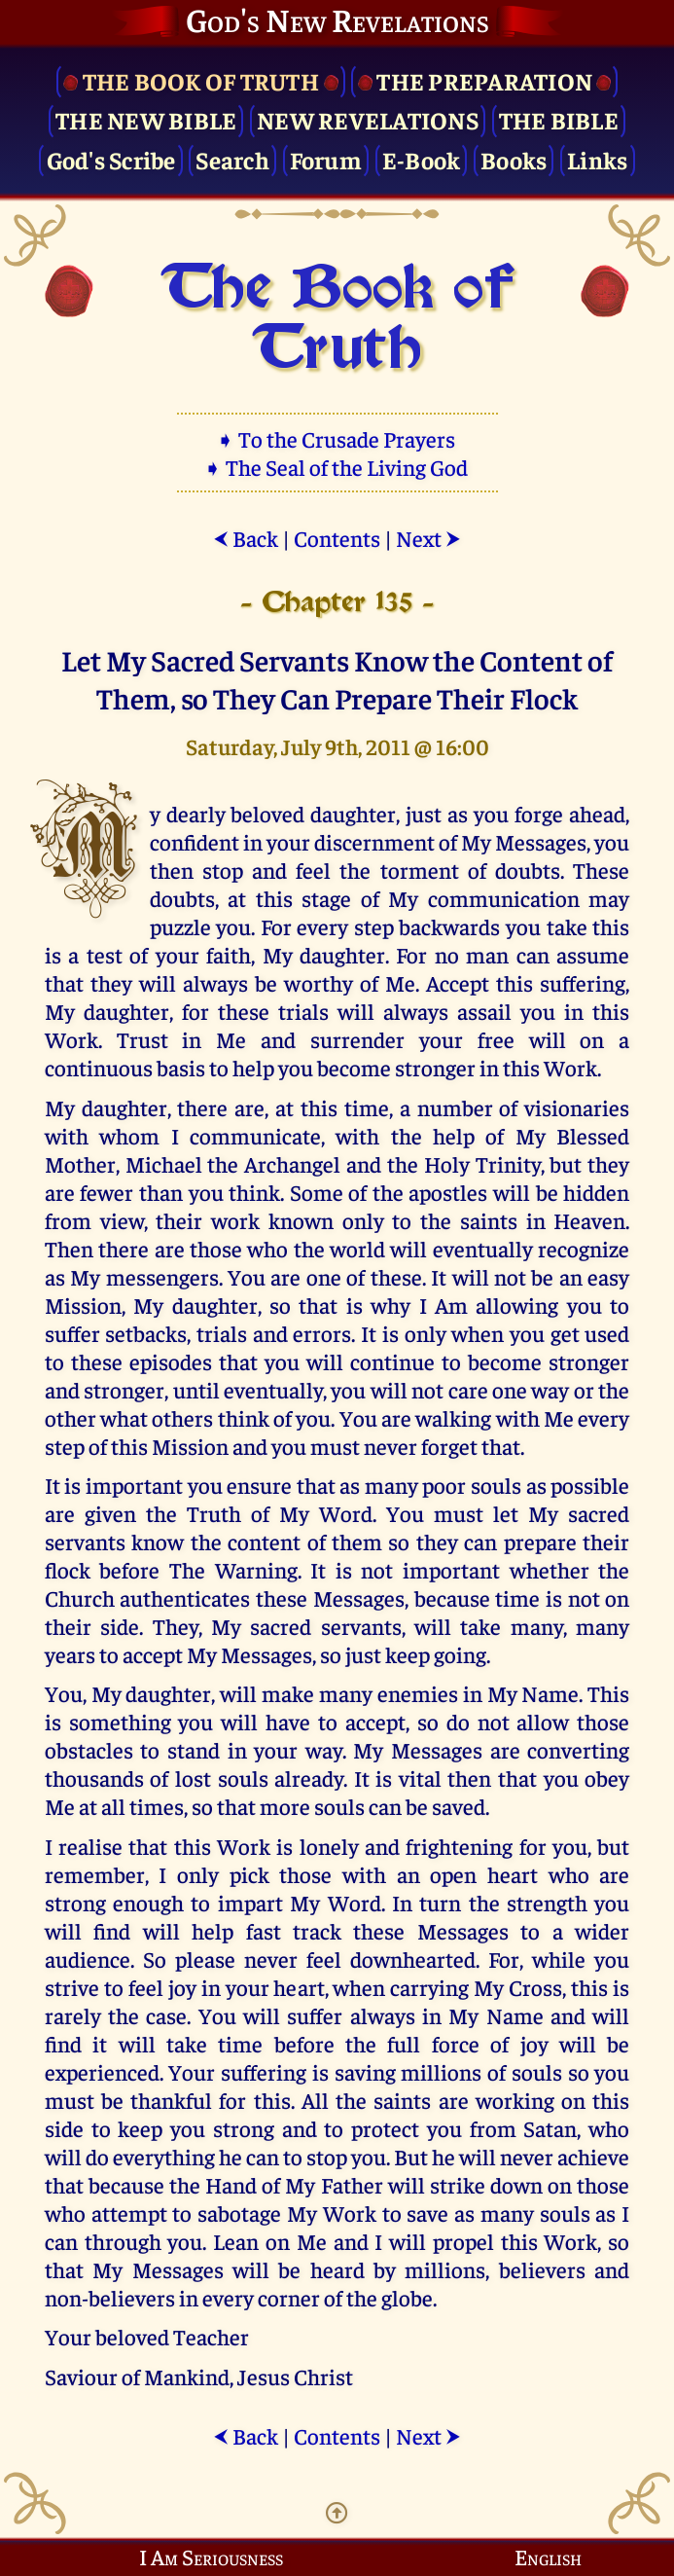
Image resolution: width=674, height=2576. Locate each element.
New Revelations (368, 119)
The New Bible (145, 119)
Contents (337, 538)
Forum (326, 159)
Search (232, 159)
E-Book (421, 159)
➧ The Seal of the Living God (337, 467)
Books (513, 159)
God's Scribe (111, 159)
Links (597, 159)
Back (245, 538)
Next (428, 538)
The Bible (559, 119)
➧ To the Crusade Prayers (337, 438)
